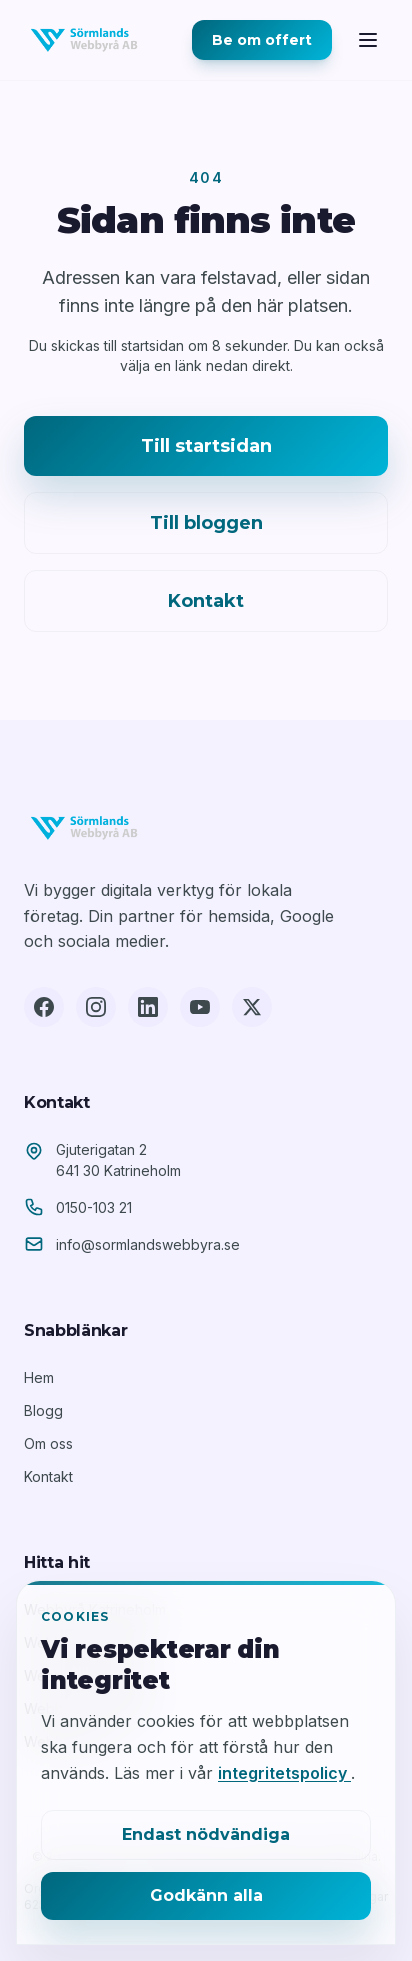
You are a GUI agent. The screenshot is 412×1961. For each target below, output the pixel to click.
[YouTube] (200, 1007)
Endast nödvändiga (206, 1834)
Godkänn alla (206, 1895)
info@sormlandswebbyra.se (148, 1244)
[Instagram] (96, 1007)
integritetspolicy (284, 1773)
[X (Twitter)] (252, 1007)
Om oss (48, 1443)
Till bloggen (206, 523)
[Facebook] (44, 1007)
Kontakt (206, 601)
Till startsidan (206, 446)
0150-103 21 (94, 1207)
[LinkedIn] (148, 1007)
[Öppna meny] (368, 40)
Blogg (43, 1410)
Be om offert (262, 40)
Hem (39, 1377)
